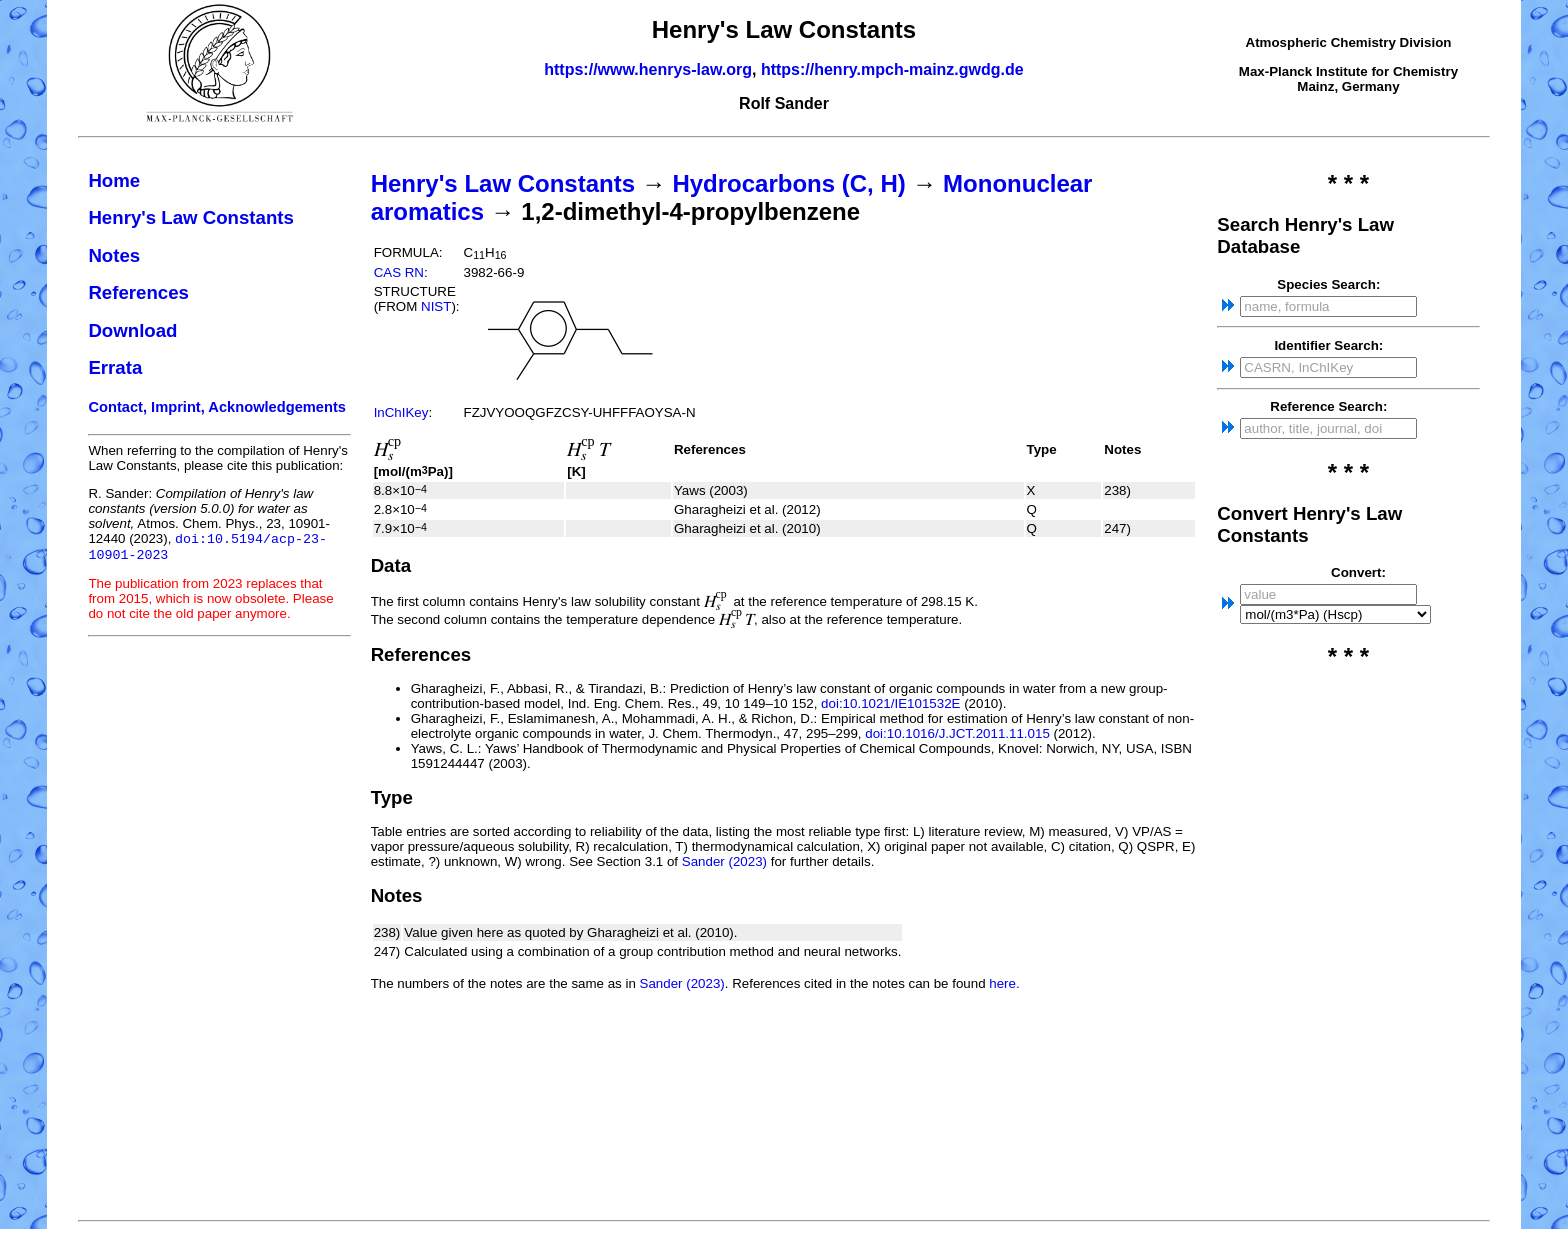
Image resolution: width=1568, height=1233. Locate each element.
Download (132, 330)
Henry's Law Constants (191, 217)
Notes (114, 255)
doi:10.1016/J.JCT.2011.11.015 (957, 733)
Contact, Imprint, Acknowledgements (217, 407)
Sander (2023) (724, 861)
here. (1004, 983)
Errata (115, 367)
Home (114, 180)
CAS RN (399, 272)
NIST (436, 306)
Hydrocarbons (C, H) (788, 183)
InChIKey (401, 412)
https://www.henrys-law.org (648, 69)
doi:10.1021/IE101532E (890, 703)
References (138, 292)
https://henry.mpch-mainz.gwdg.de (892, 69)
